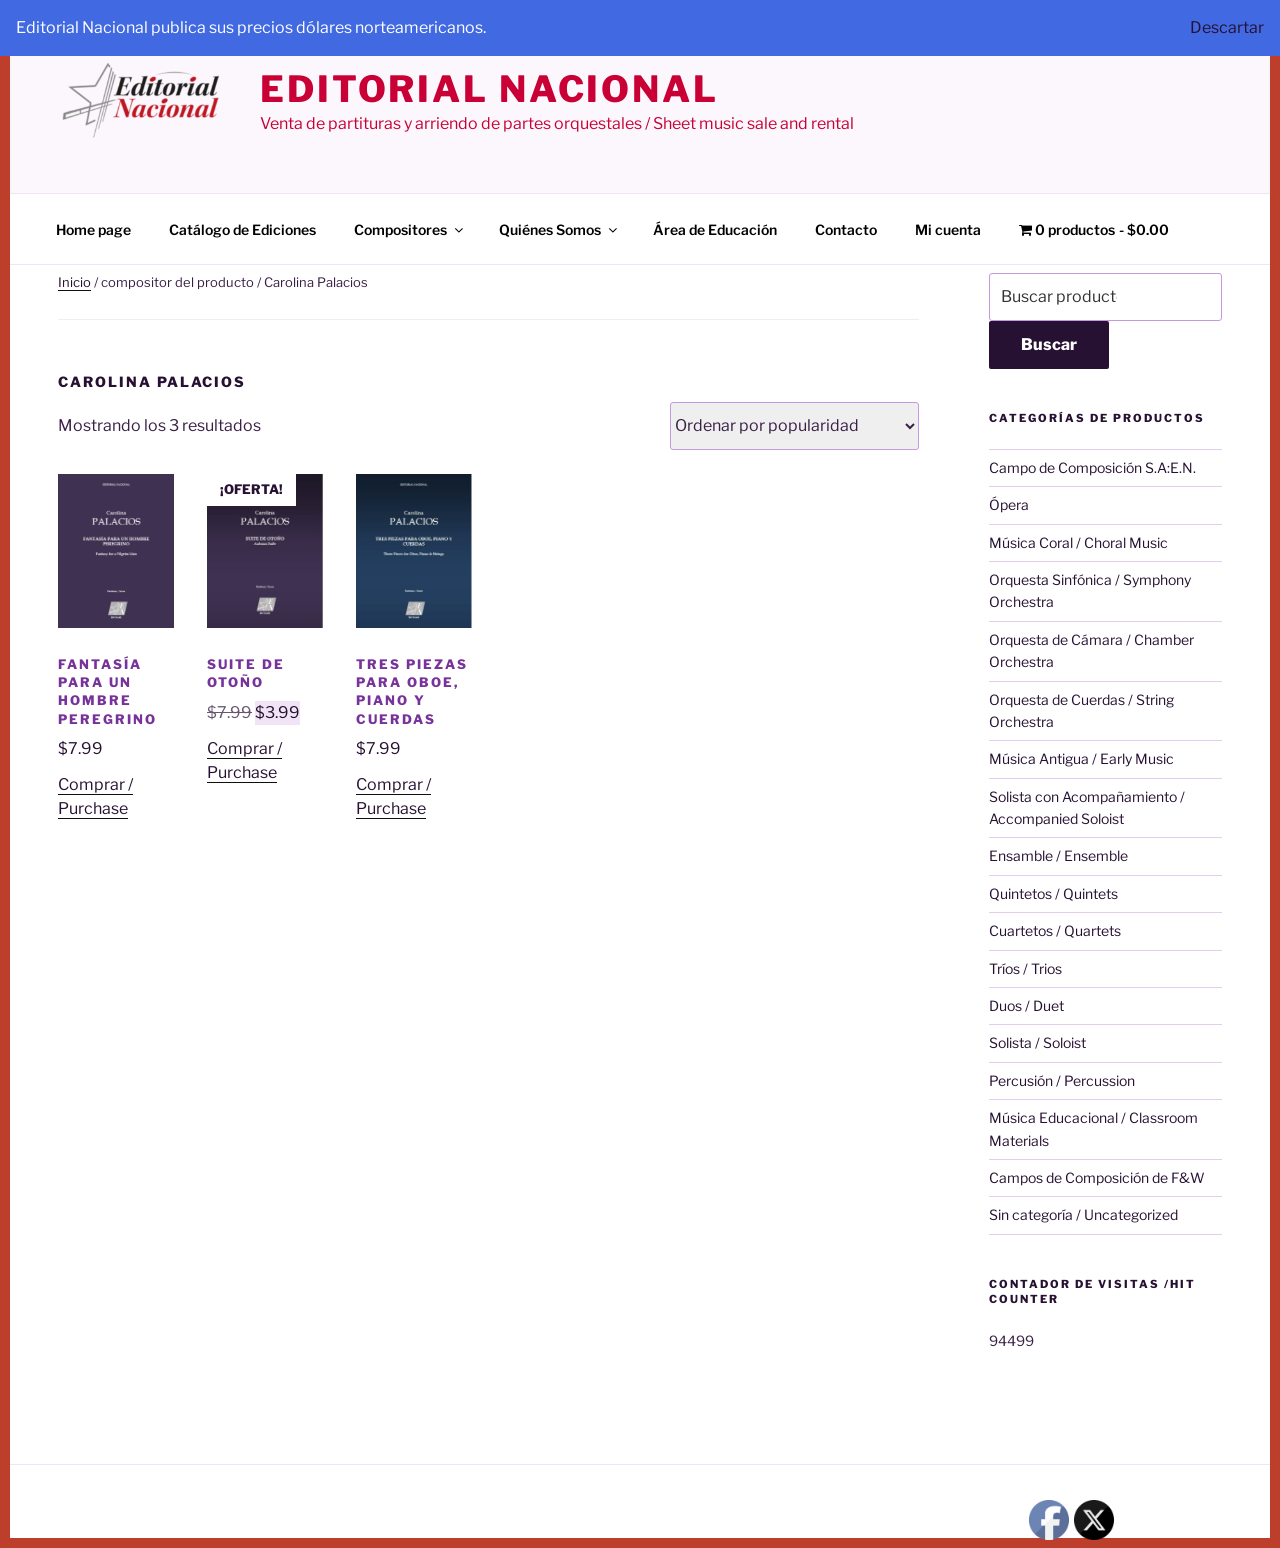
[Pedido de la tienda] (794, 426)
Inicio (74, 282)
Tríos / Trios (1025, 968)
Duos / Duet (1026, 1005)
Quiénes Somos (559, 229)
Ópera (1009, 504)
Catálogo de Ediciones (242, 229)
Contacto (846, 229)
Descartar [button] (1227, 27)
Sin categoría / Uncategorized (1083, 1214)
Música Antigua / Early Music (1081, 758)
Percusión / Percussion (1062, 1080)
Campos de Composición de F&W (1097, 1177)
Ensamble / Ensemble (1058, 855)
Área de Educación (715, 229)
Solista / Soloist (1037, 1042)
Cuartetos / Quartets (1055, 930)
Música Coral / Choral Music (1078, 542)
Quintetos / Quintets (1053, 893)
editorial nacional (489, 89)
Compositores (410, 229)
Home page (93, 229)
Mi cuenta (948, 229)
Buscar (1049, 344)
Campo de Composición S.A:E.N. (1092, 467)
